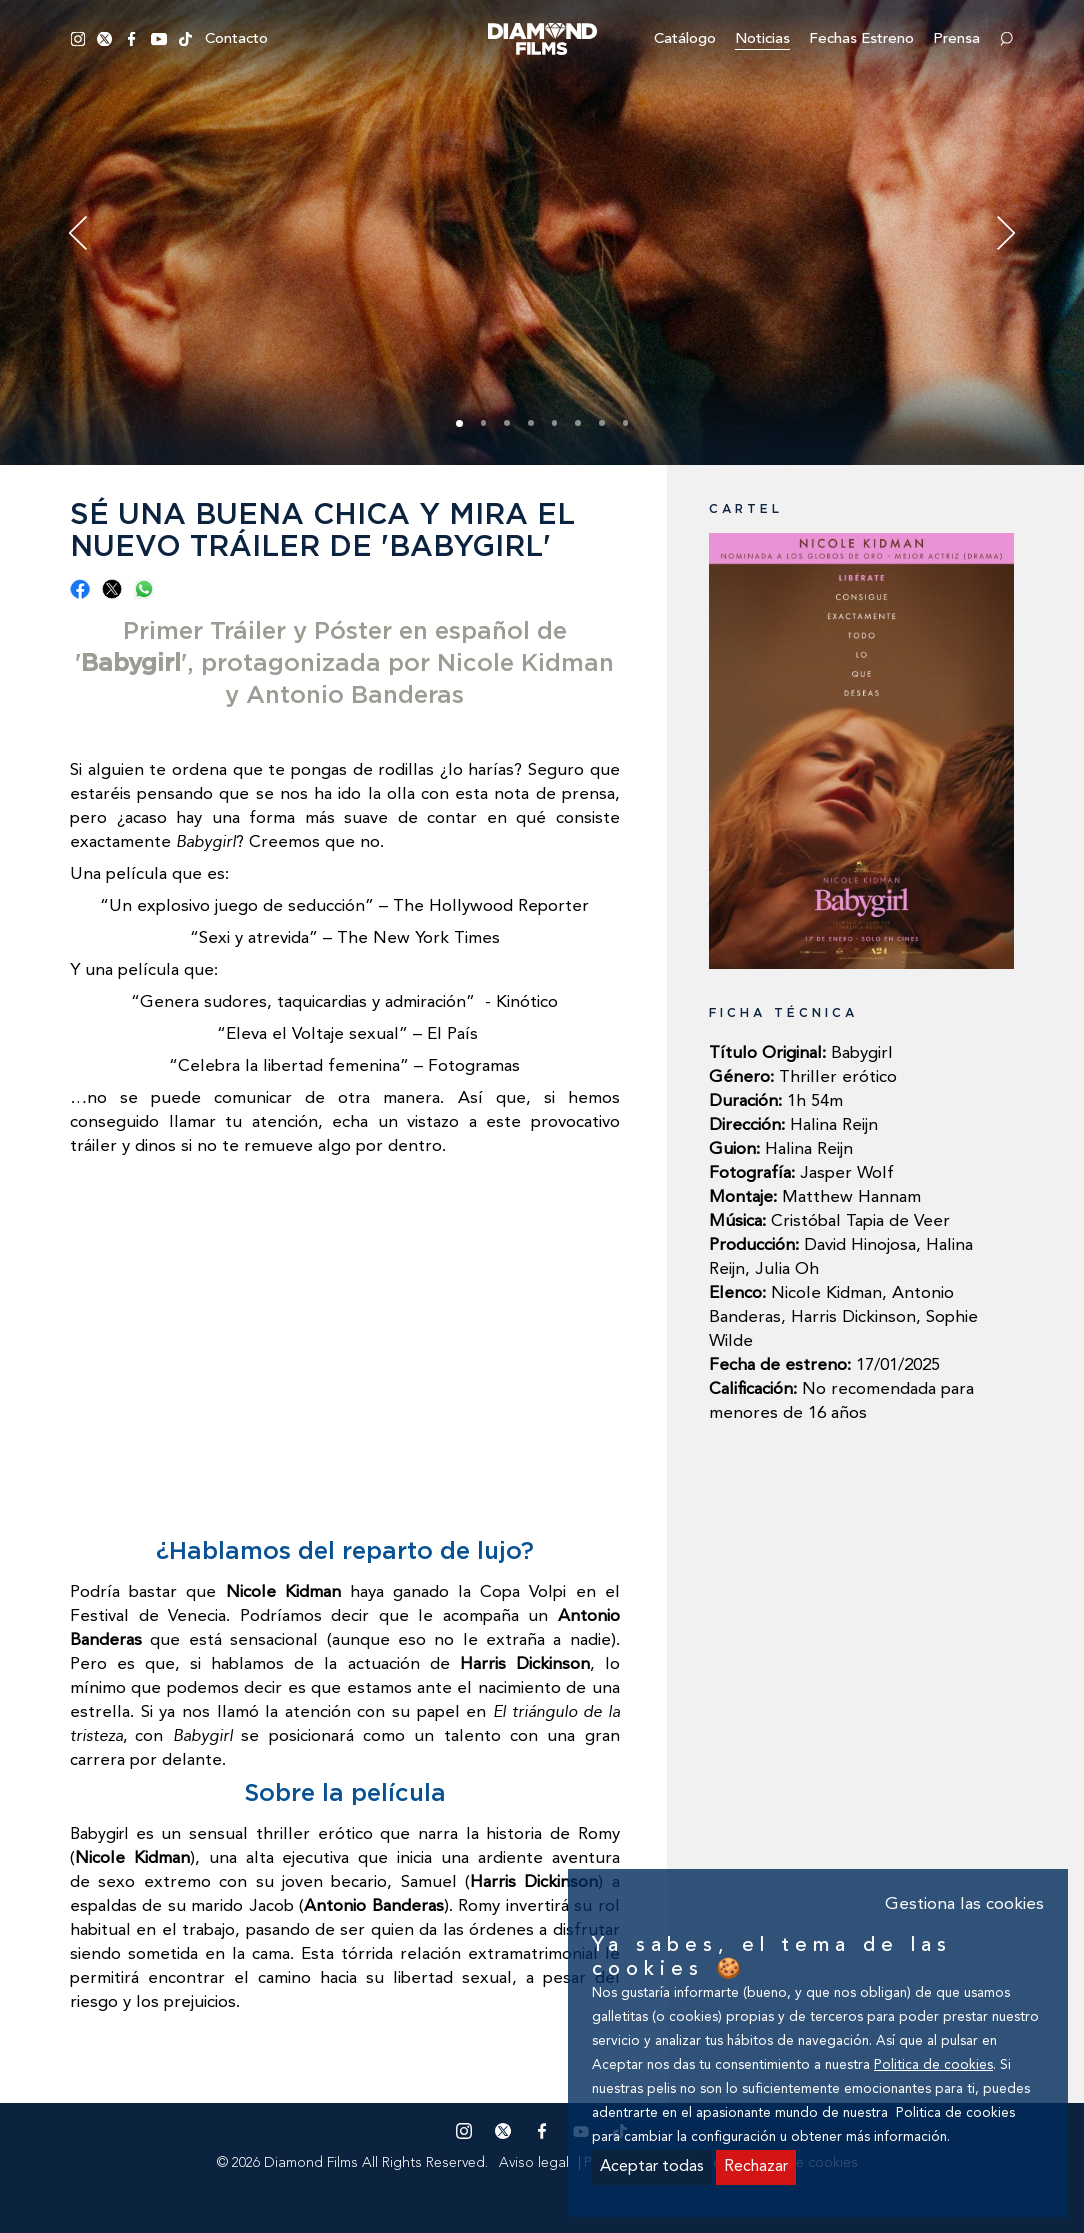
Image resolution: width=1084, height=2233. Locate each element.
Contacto (236, 39)
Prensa (956, 39)
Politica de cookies (933, 2065)
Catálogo (685, 39)
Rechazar (756, 2167)
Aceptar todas (652, 2167)
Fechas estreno (861, 39)
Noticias (762, 39)
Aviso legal (534, 2163)
